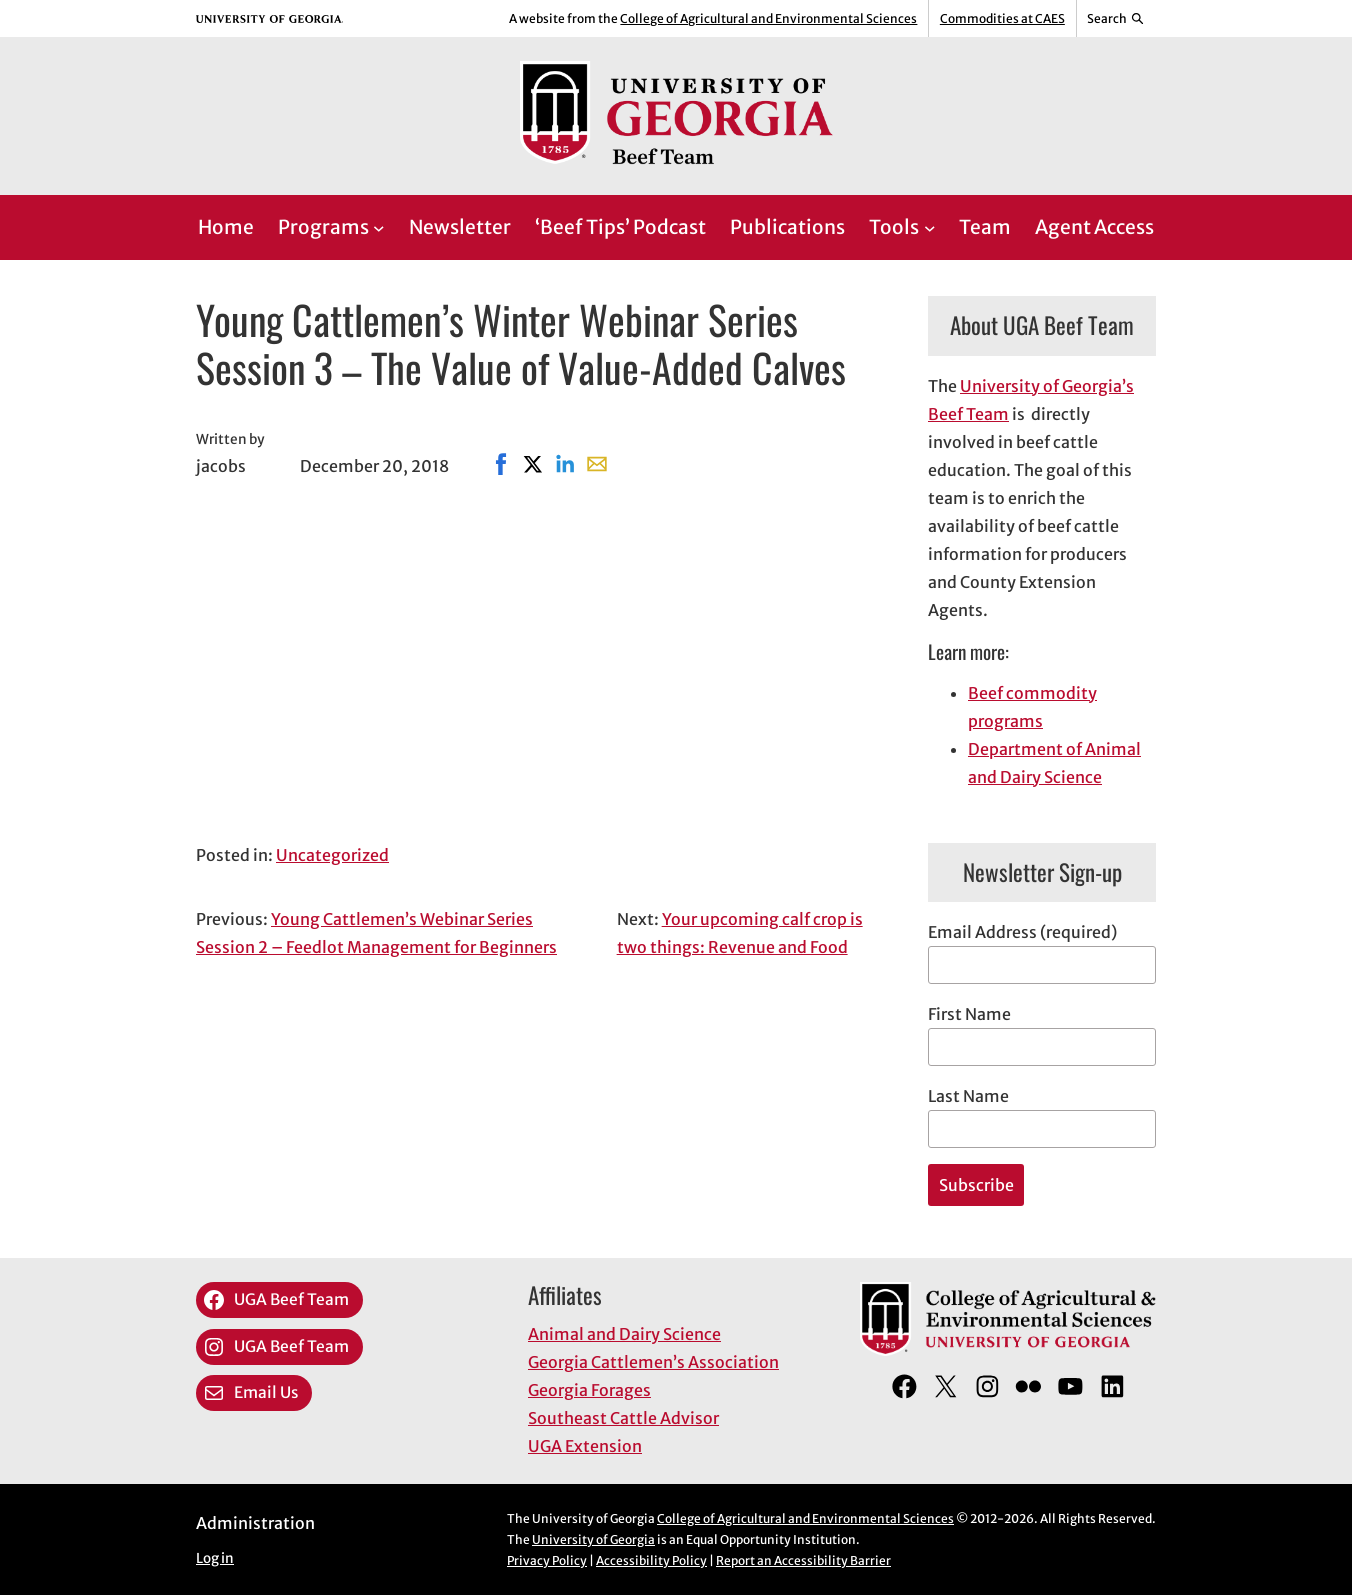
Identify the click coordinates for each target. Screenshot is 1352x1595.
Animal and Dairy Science (624, 1334)
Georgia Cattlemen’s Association (653, 1362)
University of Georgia (593, 1539)
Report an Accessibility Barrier (803, 1560)
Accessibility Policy (651, 1560)
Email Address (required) (1022, 932)
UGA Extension (585, 1446)
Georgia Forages (589, 1390)
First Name (969, 1014)
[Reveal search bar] (1116, 19)
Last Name (968, 1096)
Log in (215, 1558)
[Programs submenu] (379, 228)
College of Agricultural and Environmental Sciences (768, 18)
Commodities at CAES (1002, 18)
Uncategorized (332, 855)
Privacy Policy (547, 1560)
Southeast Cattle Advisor (623, 1418)
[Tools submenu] (930, 228)
